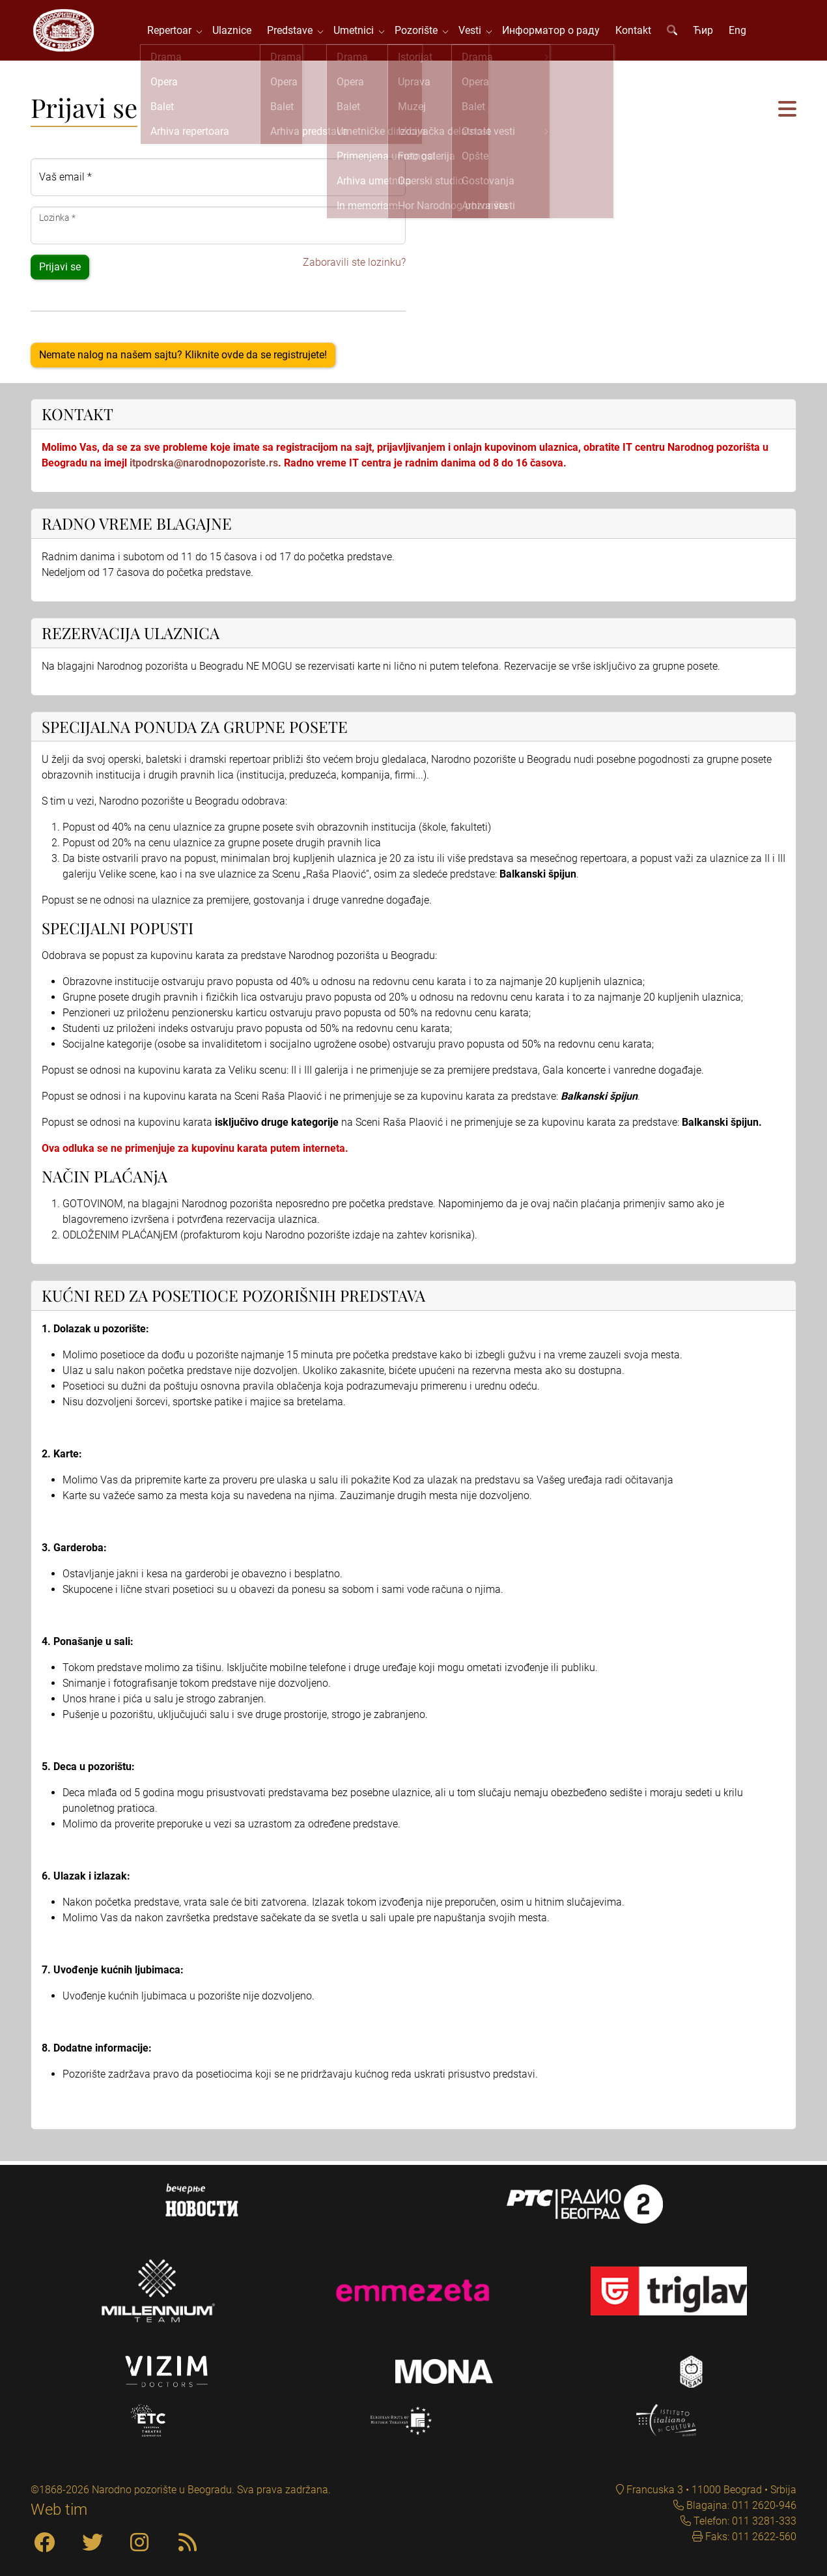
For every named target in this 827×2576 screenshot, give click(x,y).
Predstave (295, 32)
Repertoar (174, 32)
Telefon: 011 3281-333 (743, 2521)
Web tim (59, 2509)
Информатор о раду (553, 32)
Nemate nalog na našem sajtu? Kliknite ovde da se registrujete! (183, 359)
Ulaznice (234, 32)
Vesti (475, 32)
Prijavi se (60, 271)
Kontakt (636, 32)
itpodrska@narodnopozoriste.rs (204, 467)
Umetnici (359, 32)
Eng (740, 32)
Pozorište (421, 32)
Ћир (705, 32)
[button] (787, 114)
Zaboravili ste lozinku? (354, 267)
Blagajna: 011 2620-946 (740, 2505)
